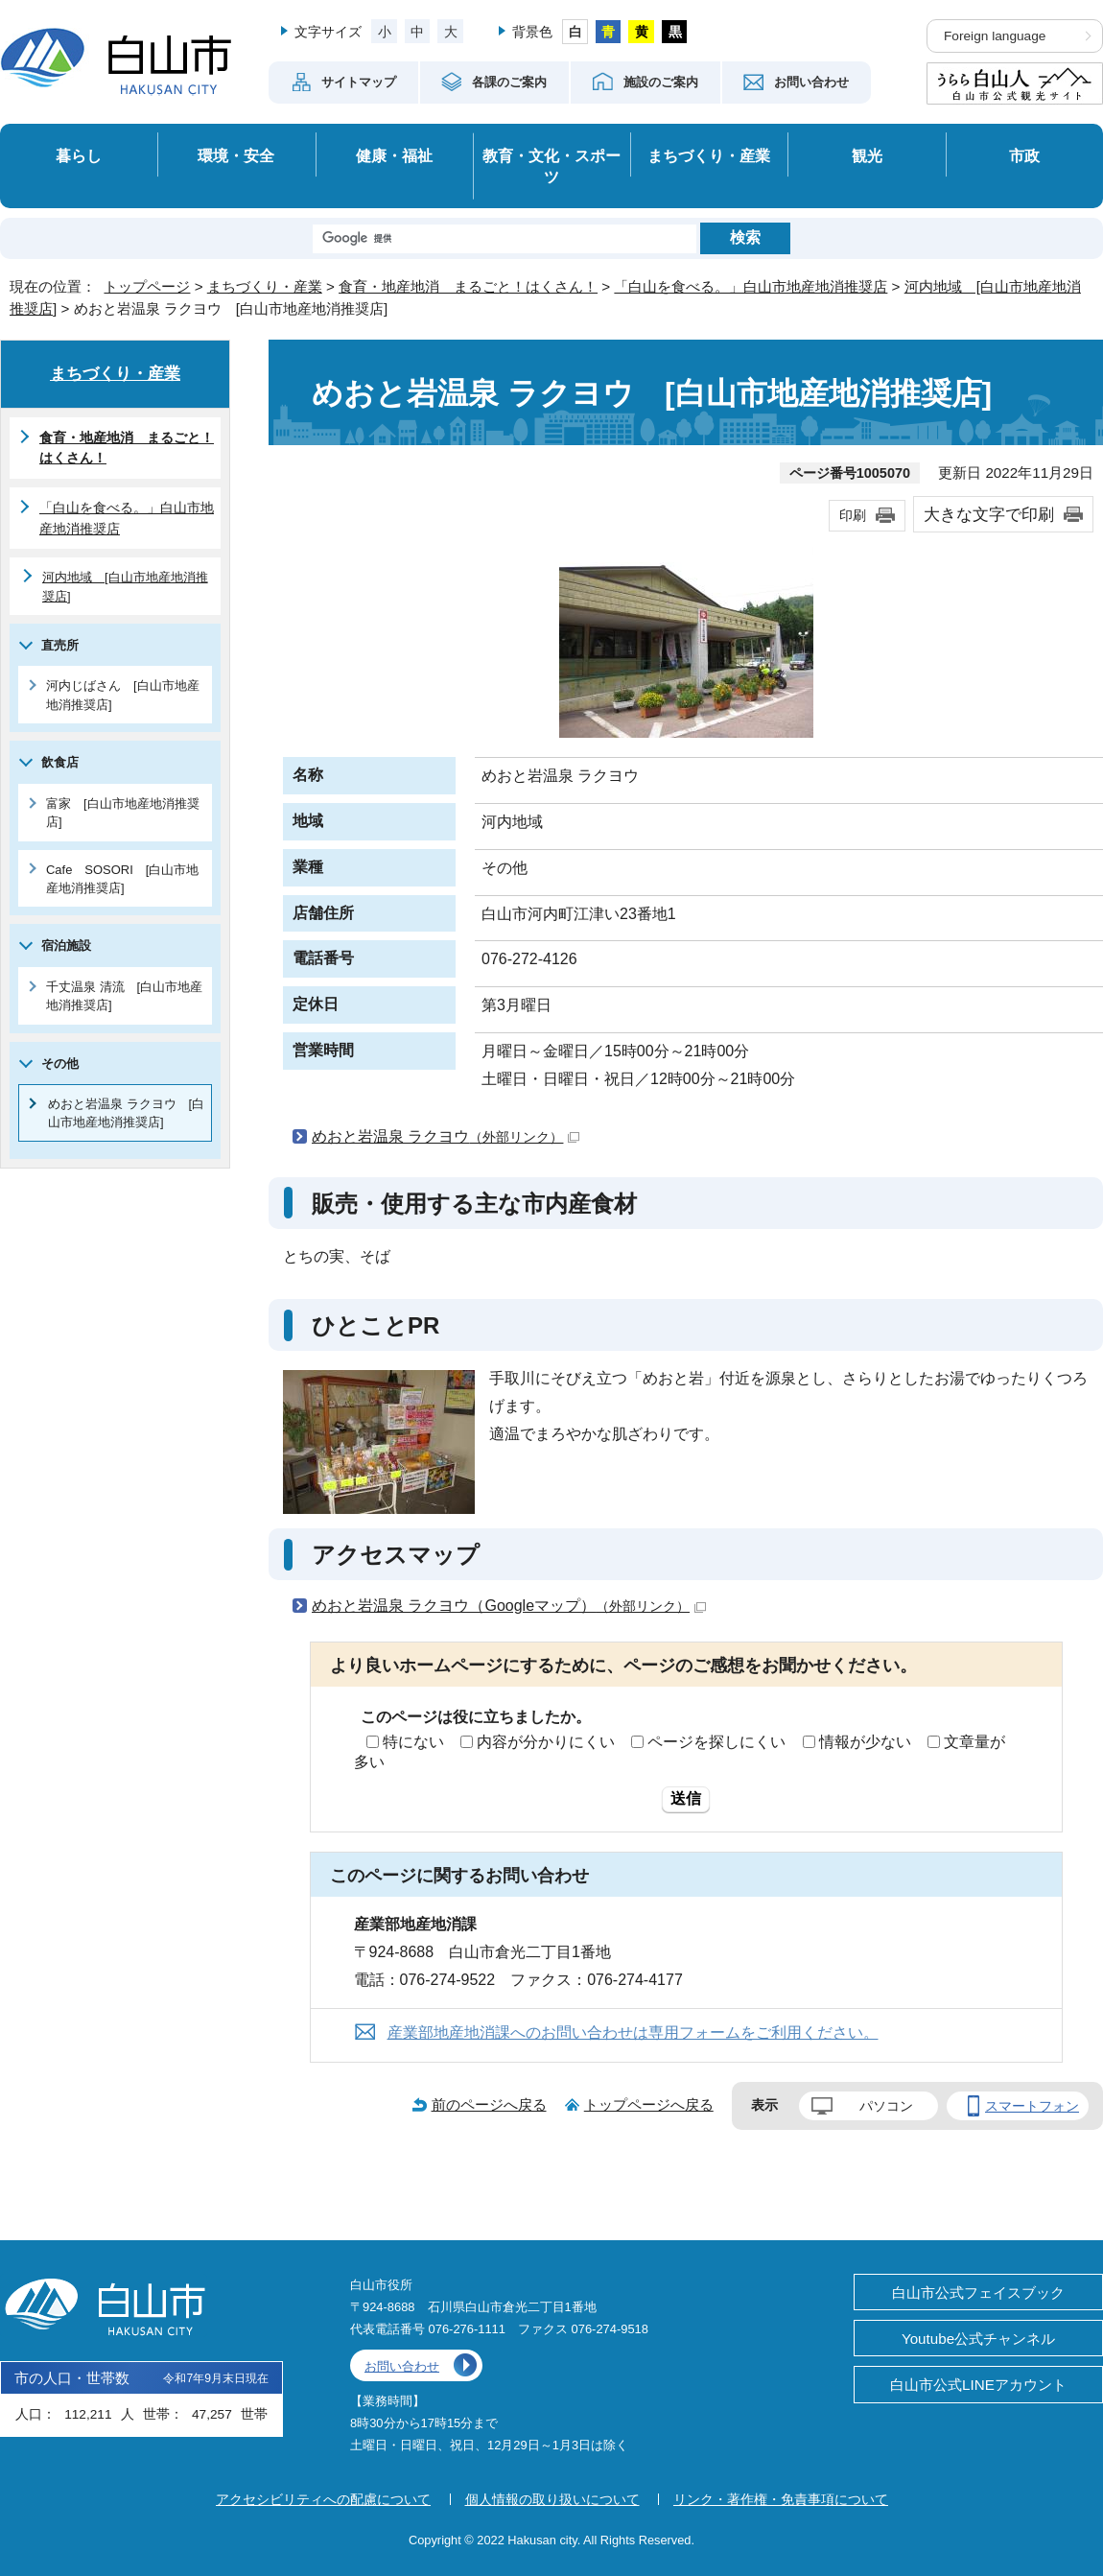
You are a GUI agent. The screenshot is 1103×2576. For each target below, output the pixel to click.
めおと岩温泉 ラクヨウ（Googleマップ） (509, 1605)
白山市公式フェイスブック (978, 2292)
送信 (685, 1798)
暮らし (79, 155)
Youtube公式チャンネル (978, 2338)
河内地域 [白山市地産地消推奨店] (125, 586)
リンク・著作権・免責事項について (780, 2499)
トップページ (147, 286)
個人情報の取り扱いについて (552, 2499)
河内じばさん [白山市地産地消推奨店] (122, 694)
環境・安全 (236, 155)
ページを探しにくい (716, 1742)
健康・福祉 (394, 155)
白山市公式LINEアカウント (978, 2384)
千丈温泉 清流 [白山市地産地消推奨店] (124, 996)
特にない (413, 1742)
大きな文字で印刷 (989, 514)
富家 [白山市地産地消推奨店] (122, 812)
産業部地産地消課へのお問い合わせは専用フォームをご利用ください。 (633, 2032)
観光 (867, 155)
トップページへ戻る (649, 2104)
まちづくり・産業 (708, 155)
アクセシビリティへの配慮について (323, 2499)
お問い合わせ (401, 2366)
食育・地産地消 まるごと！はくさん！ (468, 286)
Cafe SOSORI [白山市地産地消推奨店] (122, 879)
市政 (1024, 155)
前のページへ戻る (489, 2104)
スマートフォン (1032, 2106)
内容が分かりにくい (546, 1742)
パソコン (886, 2106)
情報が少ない (865, 1742)
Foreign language (994, 36)
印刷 (852, 515)
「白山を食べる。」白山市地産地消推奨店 (750, 286)
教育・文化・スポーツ (551, 166)
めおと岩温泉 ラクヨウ (445, 1136)
